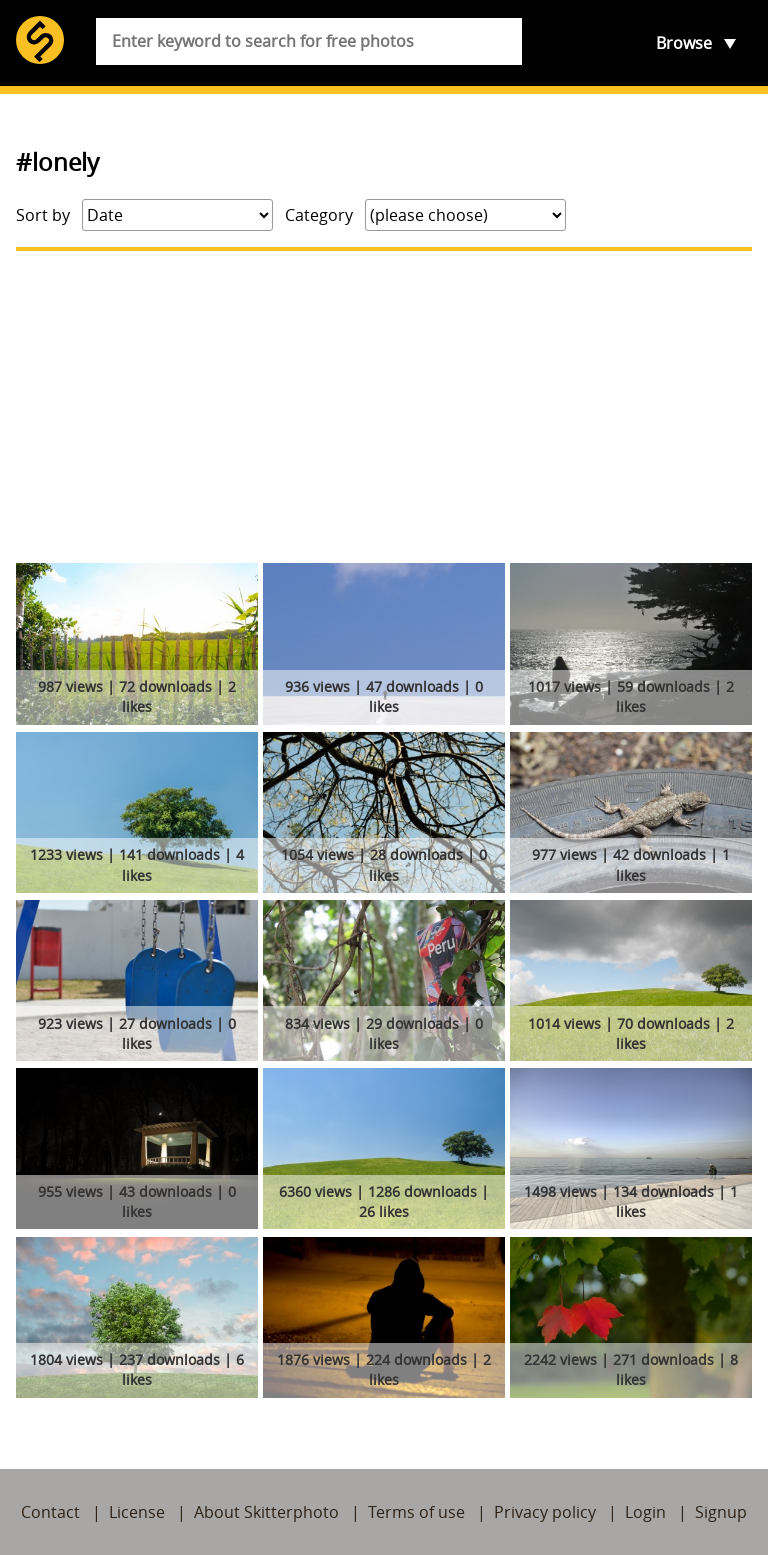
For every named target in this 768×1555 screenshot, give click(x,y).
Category (319, 215)
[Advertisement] (384, 407)
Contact (50, 1512)
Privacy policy (545, 1512)
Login (645, 1512)
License (137, 1512)
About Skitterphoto (266, 1512)
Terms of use (416, 1512)
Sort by (43, 215)
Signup (721, 1512)
